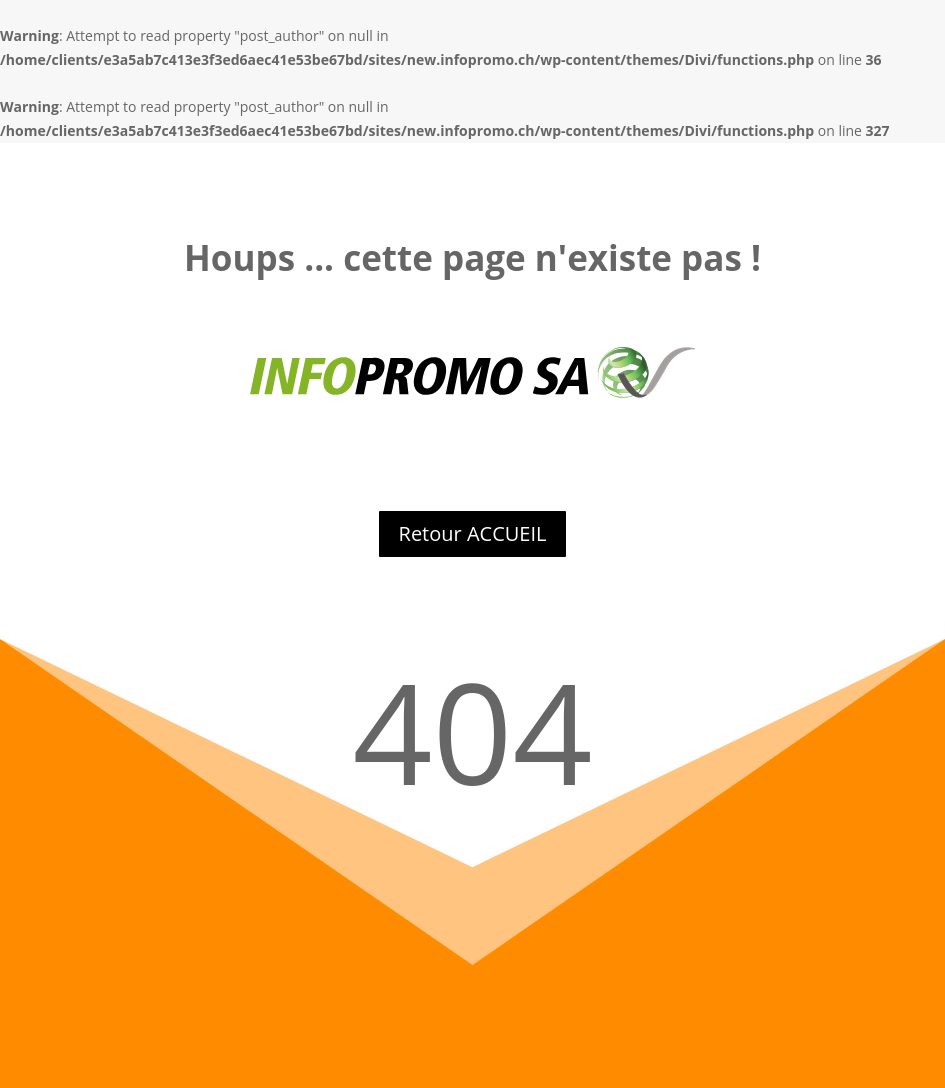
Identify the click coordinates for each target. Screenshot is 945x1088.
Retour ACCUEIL (473, 533)
